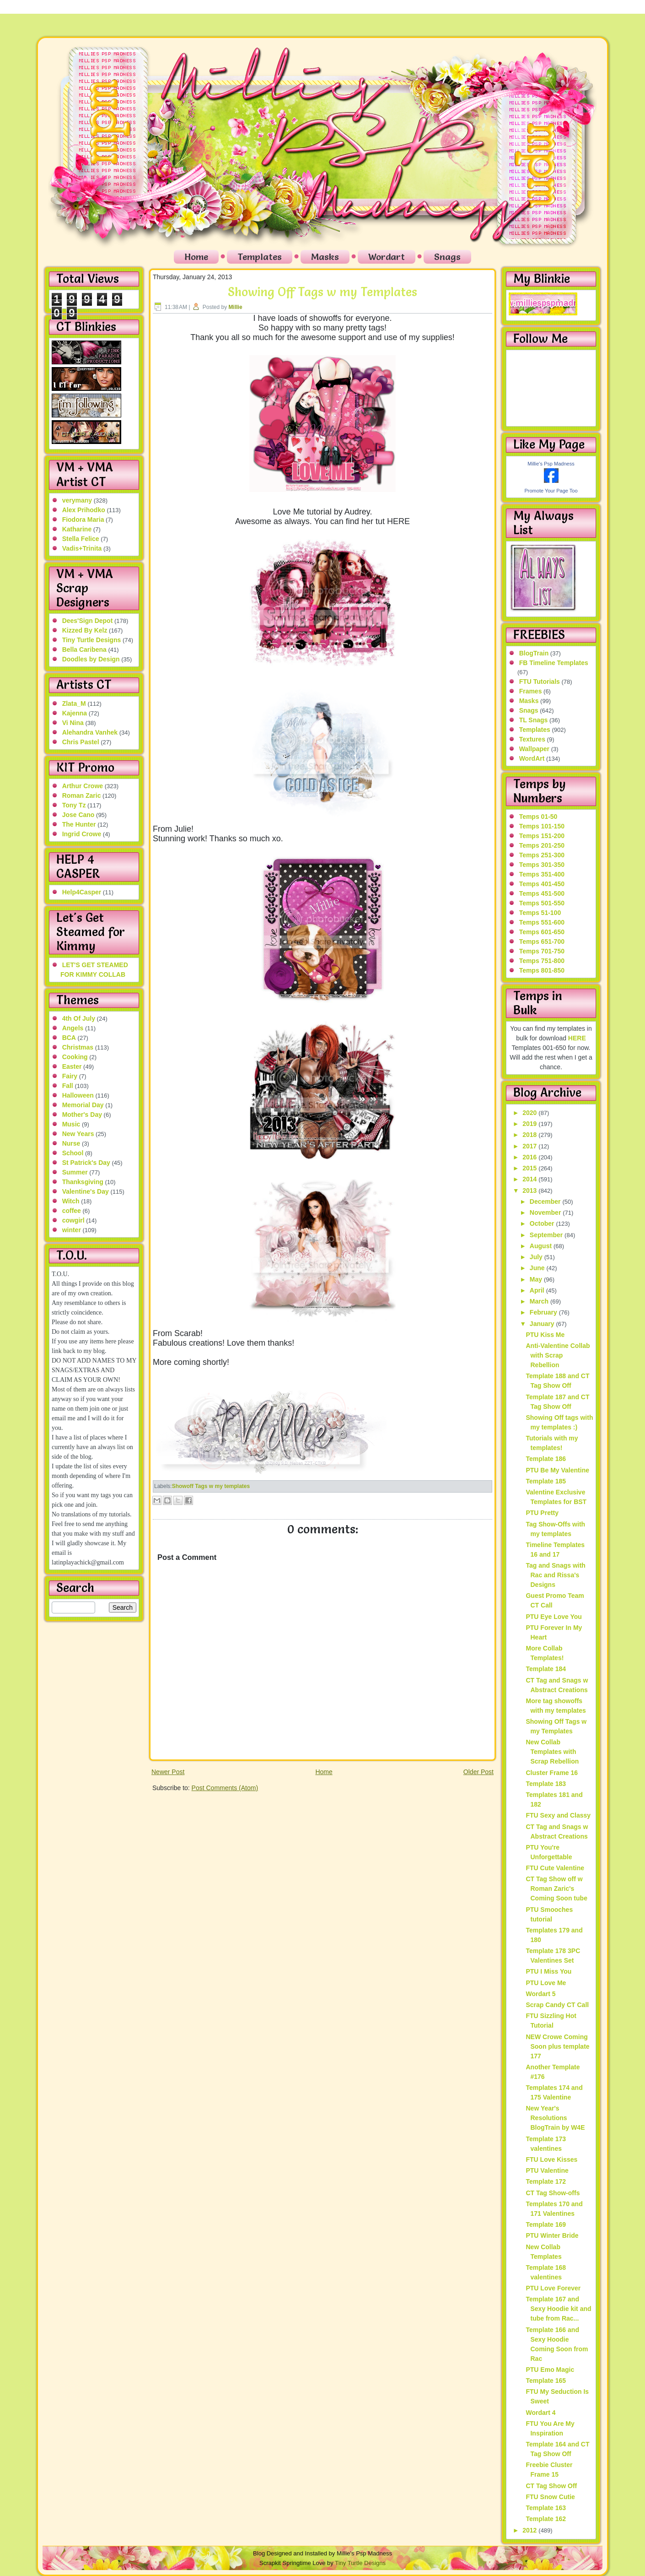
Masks (325, 256)
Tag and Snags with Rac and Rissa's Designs (555, 1575)
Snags (447, 256)
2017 (530, 1146)
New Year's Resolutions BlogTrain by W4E (555, 2118)
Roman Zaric (81, 795)
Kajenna (74, 713)
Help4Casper (82, 892)
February (544, 1312)
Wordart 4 (540, 2412)
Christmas (77, 1047)
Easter (72, 1066)
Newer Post (167, 1771)
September (547, 1235)
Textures (532, 739)
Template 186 (546, 1458)
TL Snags (533, 720)
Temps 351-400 (541, 874)
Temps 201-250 (541, 845)
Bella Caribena (84, 649)
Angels (73, 1028)
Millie (235, 307)
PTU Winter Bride (552, 2235)
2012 (530, 2530)
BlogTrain (534, 653)
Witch (71, 1201)
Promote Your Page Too (551, 490)
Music (71, 1124)
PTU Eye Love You (553, 1616)
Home (196, 256)
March (540, 1301)
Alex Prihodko (83, 510)
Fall (67, 1085)
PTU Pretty (542, 1512)
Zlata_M (74, 703)
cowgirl (73, 1220)
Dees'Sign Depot (87, 620)
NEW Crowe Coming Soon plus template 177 (557, 2046)
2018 (530, 1134)
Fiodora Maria (83, 519)
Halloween (78, 1095)
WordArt (532, 758)
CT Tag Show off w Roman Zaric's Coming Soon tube (556, 1888)
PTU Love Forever (553, 2288)
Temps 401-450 (541, 884)
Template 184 (546, 1668)
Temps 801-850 (541, 970)
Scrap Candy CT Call (557, 2004)
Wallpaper (534, 748)
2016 (530, 1157)
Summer (75, 1172)
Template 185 (546, 1481)
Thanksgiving (82, 1181)
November (546, 1212)
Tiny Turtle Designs (91, 640)
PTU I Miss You (548, 1971)
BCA (69, 1037)
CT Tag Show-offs (553, 2193)
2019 (530, 1123)
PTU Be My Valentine (557, 1470)
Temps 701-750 (541, 951)
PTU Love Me (546, 1982)
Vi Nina (73, 722)
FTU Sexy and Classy (558, 1815)
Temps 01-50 (538, 816)
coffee (71, 1210)
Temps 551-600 (541, 922)
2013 (530, 1190)
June (538, 1268)
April (538, 1290)
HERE (577, 1038)
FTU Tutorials (539, 681)
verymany (77, 500)
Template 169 (546, 2224)
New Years (78, 1133)
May (537, 1279)
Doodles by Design (91, 659)
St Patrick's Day (86, 1162)
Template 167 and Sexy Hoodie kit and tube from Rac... (558, 2308)
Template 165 (546, 2380)
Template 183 (546, 1783)
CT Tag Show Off (551, 2485)
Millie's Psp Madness (550, 463)
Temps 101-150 (541, 826)
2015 (530, 1168)
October (543, 1223)
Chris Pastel (80, 742)
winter (71, 1230)
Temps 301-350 (541, 864)
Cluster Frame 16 (552, 1772)
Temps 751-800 (541, 960)
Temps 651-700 (541, 941)
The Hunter (79, 824)
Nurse (71, 1143)
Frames (530, 691)
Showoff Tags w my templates (211, 1486)
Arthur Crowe (82, 786)
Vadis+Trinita (82, 548)
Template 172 (546, 2181)
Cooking (75, 1057)
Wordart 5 (540, 1993)
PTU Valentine (547, 2170)
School (73, 1153)
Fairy (69, 1076)
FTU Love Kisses (551, 2159)
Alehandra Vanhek (90, 732)
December (546, 1201)
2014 (530, 1179)
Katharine (77, 529)
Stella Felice (80, 538)
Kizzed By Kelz (85, 630)
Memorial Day (83, 1105)
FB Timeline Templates (553, 662)
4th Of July (78, 1018)
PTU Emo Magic (550, 2369)
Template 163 (546, 2507)
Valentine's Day (85, 1191)
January (543, 1323)
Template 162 (546, 2518)
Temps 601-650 (541, 932)
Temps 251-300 (541, 855)
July (537, 1257)
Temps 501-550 (541, 903)
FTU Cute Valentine (555, 1868)
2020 (530, 1112)
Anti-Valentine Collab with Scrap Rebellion (558, 1355)
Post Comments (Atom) (225, 1787)
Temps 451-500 (541, 893)
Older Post (478, 1771)
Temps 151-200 (541, 835)
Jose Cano (78, 814)
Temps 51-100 (540, 912)
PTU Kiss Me (545, 1334)
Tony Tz (74, 805)
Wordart (386, 256)
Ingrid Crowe (82, 834)
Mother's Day (82, 1114)
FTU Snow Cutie (550, 2496)
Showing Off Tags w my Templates (322, 292)
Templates (259, 256)
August (542, 1246)
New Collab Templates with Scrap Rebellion (552, 1751)
